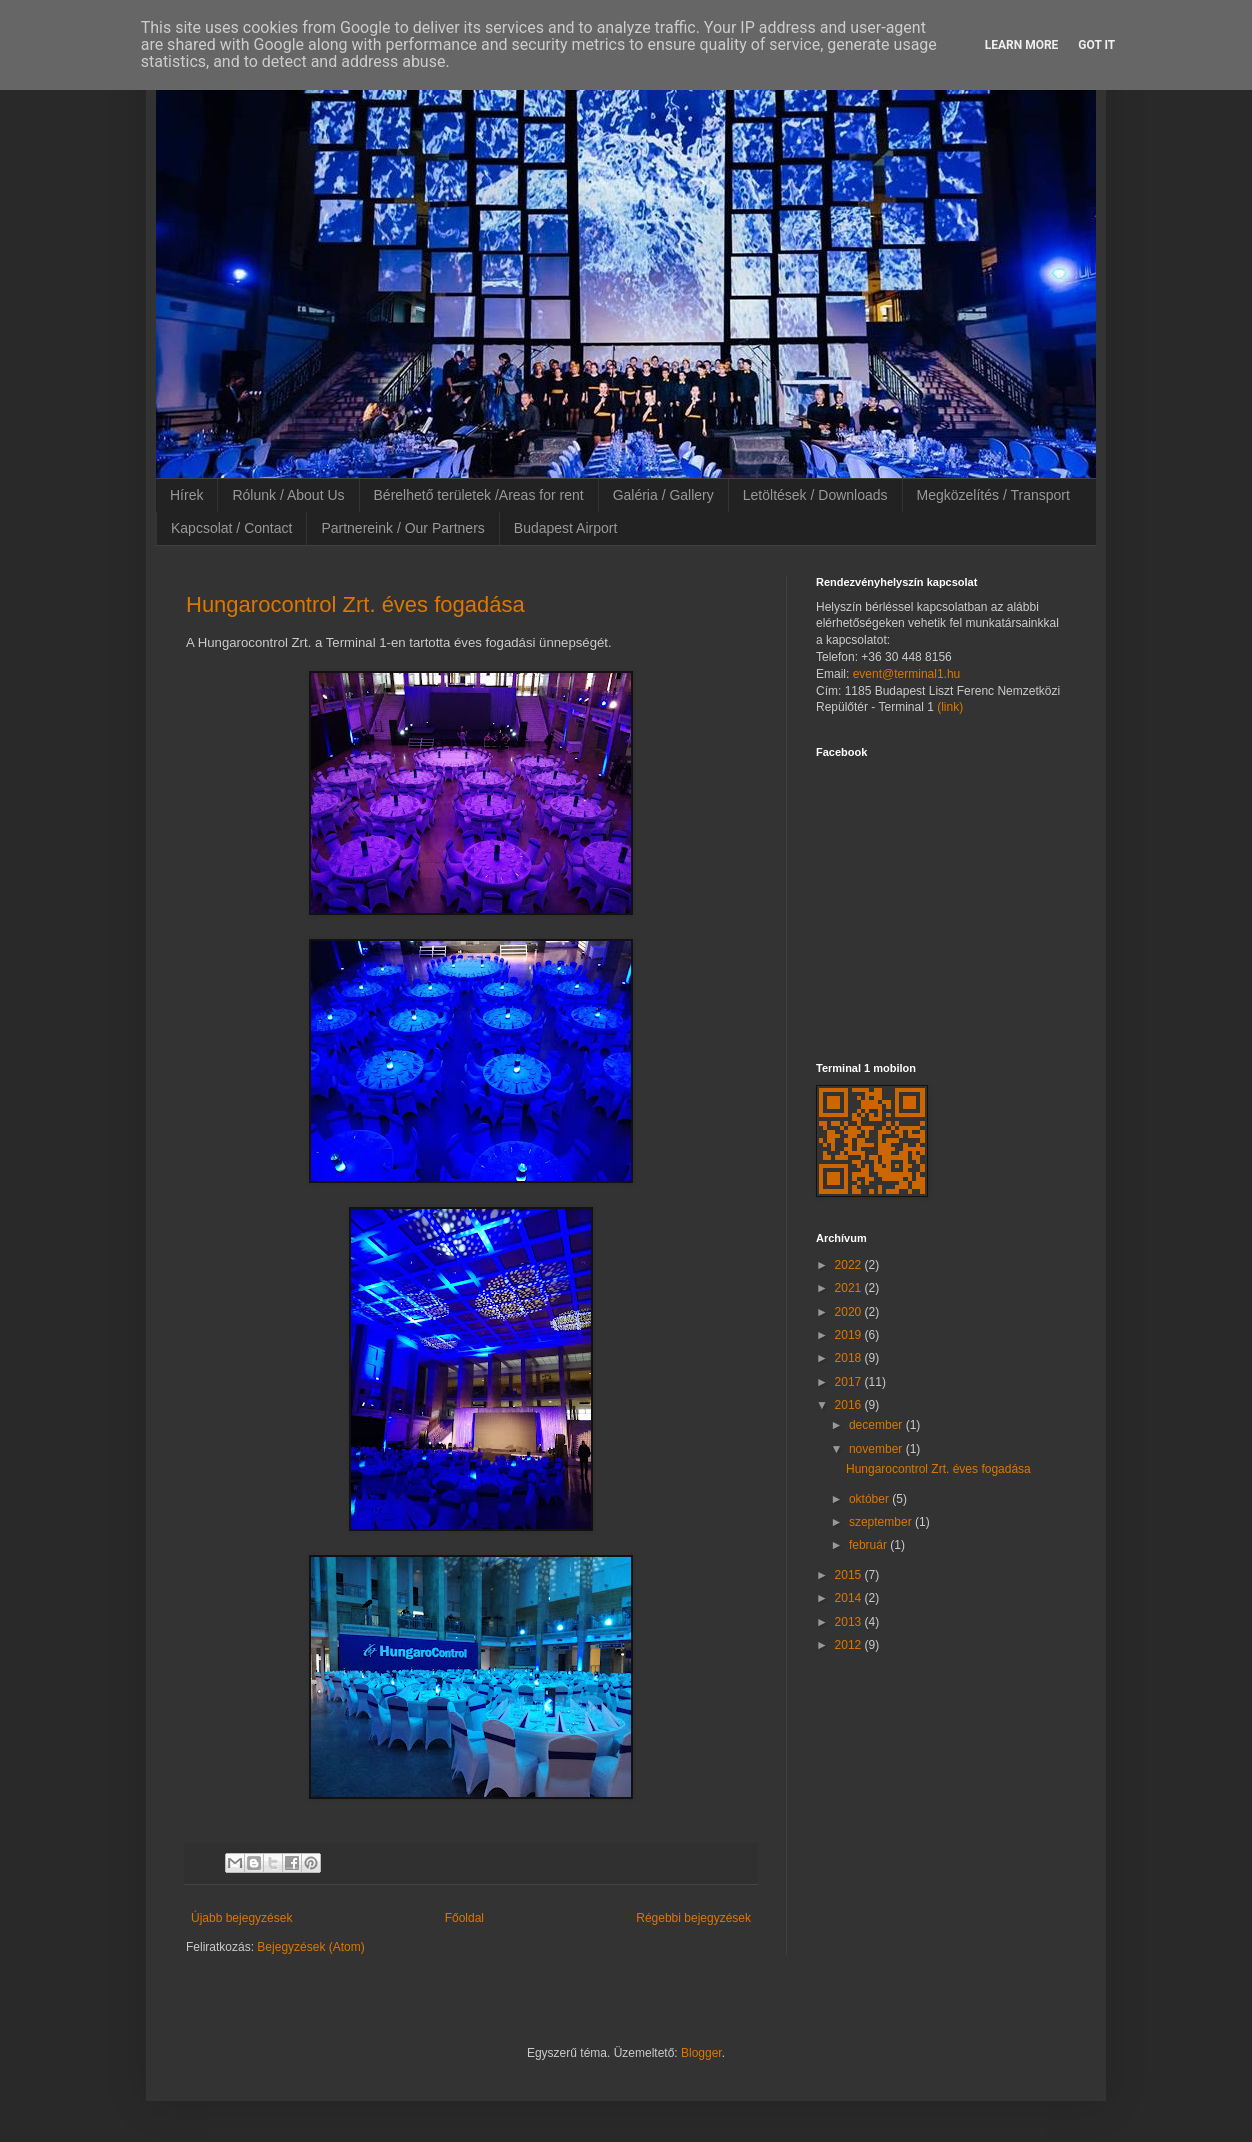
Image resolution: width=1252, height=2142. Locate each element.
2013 (850, 1622)
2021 (850, 1288)
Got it (1096, 45)
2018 (850, 1358)
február (869, 1545)
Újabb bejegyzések (241, 1918)
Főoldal (464, 1918)
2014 (850, 1598)
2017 (850, 1382)
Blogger (701, 2053)
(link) (950, 707)
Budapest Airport (566, 528)
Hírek (186, 495)
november (877, 1449)
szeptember (882, 1522)
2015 (850, 1575)
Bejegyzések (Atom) (310, 1947)
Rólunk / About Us (288, 495)
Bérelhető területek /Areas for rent (479, 495)
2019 (850, 1335)
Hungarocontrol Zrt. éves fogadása (355, 604)
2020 (850, 1312)
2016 (850, 1405)
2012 (850, 1645)
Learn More (1022, 45)
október (870, 1499)
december (877, 1425)
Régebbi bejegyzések (693, 1918)
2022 (850, 1265)
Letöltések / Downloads (815, 495)
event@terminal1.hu (907, 674)
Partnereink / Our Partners (402, 528)
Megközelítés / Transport (993, 495)
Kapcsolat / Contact (231, 528)
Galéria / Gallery (663, 495)
